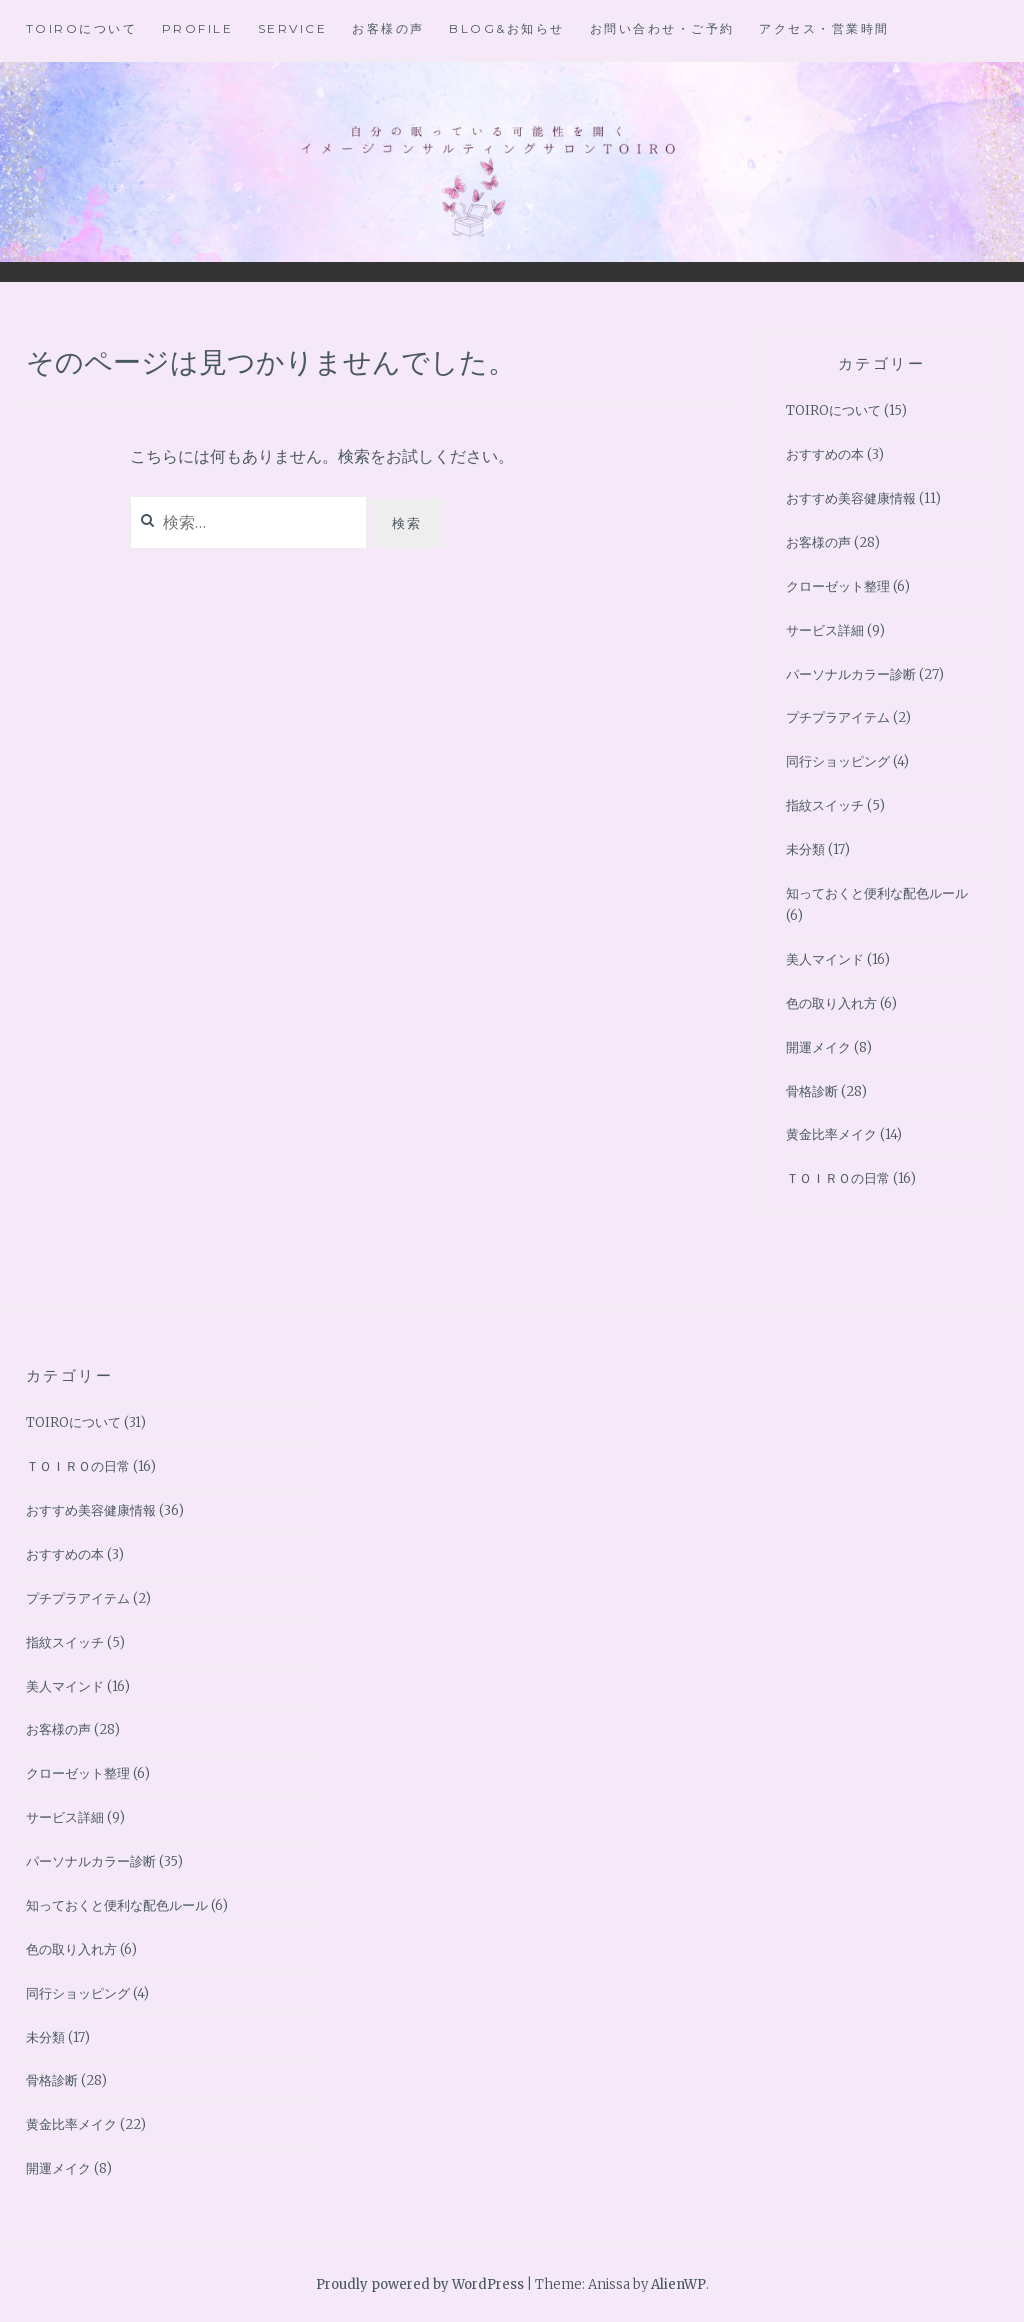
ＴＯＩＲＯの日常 (838, 1178)
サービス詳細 (825, 630)
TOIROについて (82, 28)
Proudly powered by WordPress (420, 2284)
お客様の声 (388, 28)
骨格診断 (812, 1091)
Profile (198, 28)
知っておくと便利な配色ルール (877, 893)
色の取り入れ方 (831, 1003)
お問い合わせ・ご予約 (662, 28)
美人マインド (825, 959)
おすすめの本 (825, 454)
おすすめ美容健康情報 (851, 498)
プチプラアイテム (838, 717)
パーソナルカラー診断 (851, 674)
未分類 (805, 849)
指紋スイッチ (825, 805)
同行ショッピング (838, 761)
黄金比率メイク (831, 1134)
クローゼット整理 (838, 586)
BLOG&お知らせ (507, 28)
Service (293, 28)
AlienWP (678, 2284)
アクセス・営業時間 (824, 28)
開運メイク (818, 1047)
